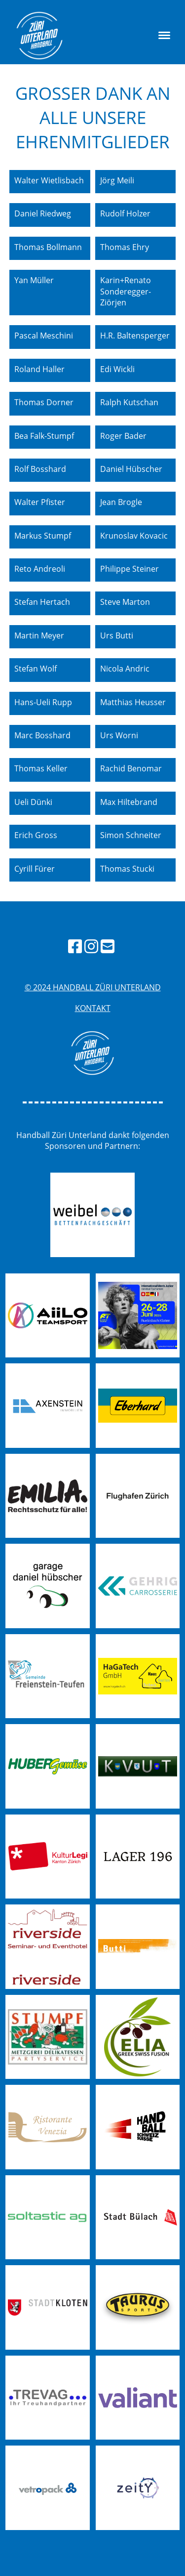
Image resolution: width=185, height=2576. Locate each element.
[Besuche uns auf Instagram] (91, 946)
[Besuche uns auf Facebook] (75, 946)
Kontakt (93, 1008)
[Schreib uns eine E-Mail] (107, 946)
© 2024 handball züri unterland (93, 987)
